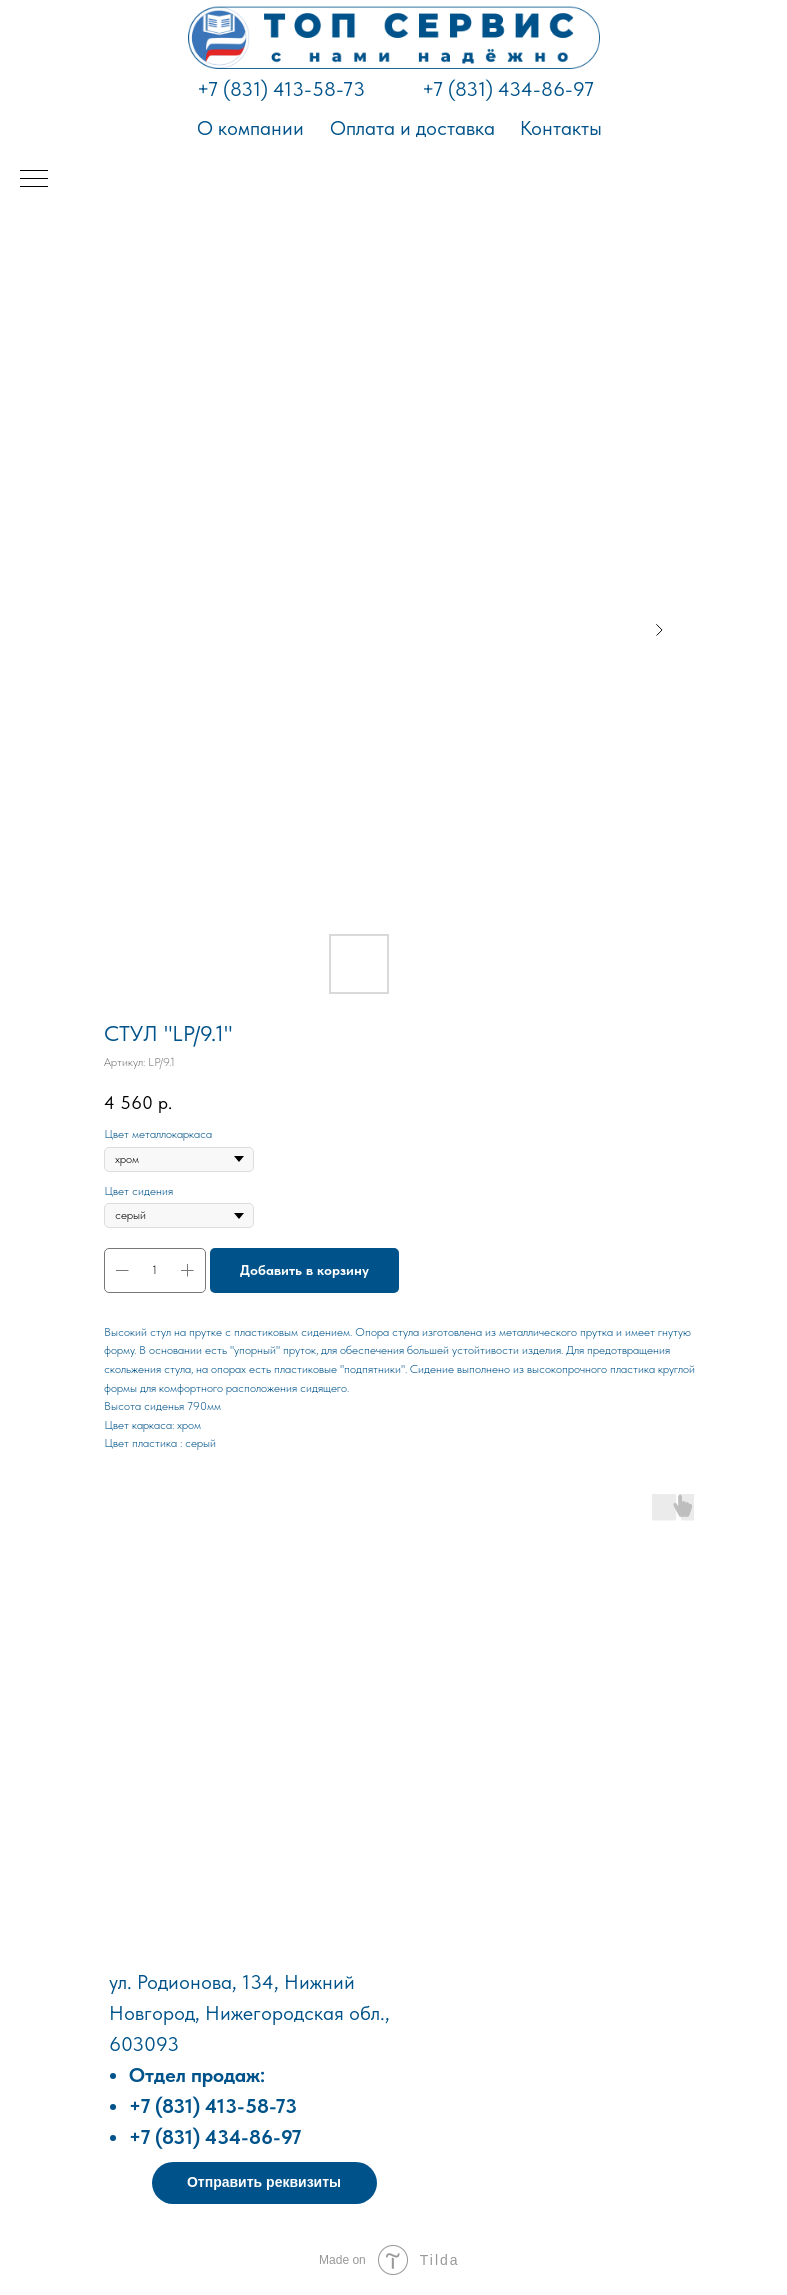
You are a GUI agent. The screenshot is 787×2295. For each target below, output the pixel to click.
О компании (250, 128)
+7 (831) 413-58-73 (281, 89)
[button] (264, 2183)
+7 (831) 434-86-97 (508, 89)
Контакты (561, 128)
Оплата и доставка (412, 128)
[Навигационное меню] (34, 180)
